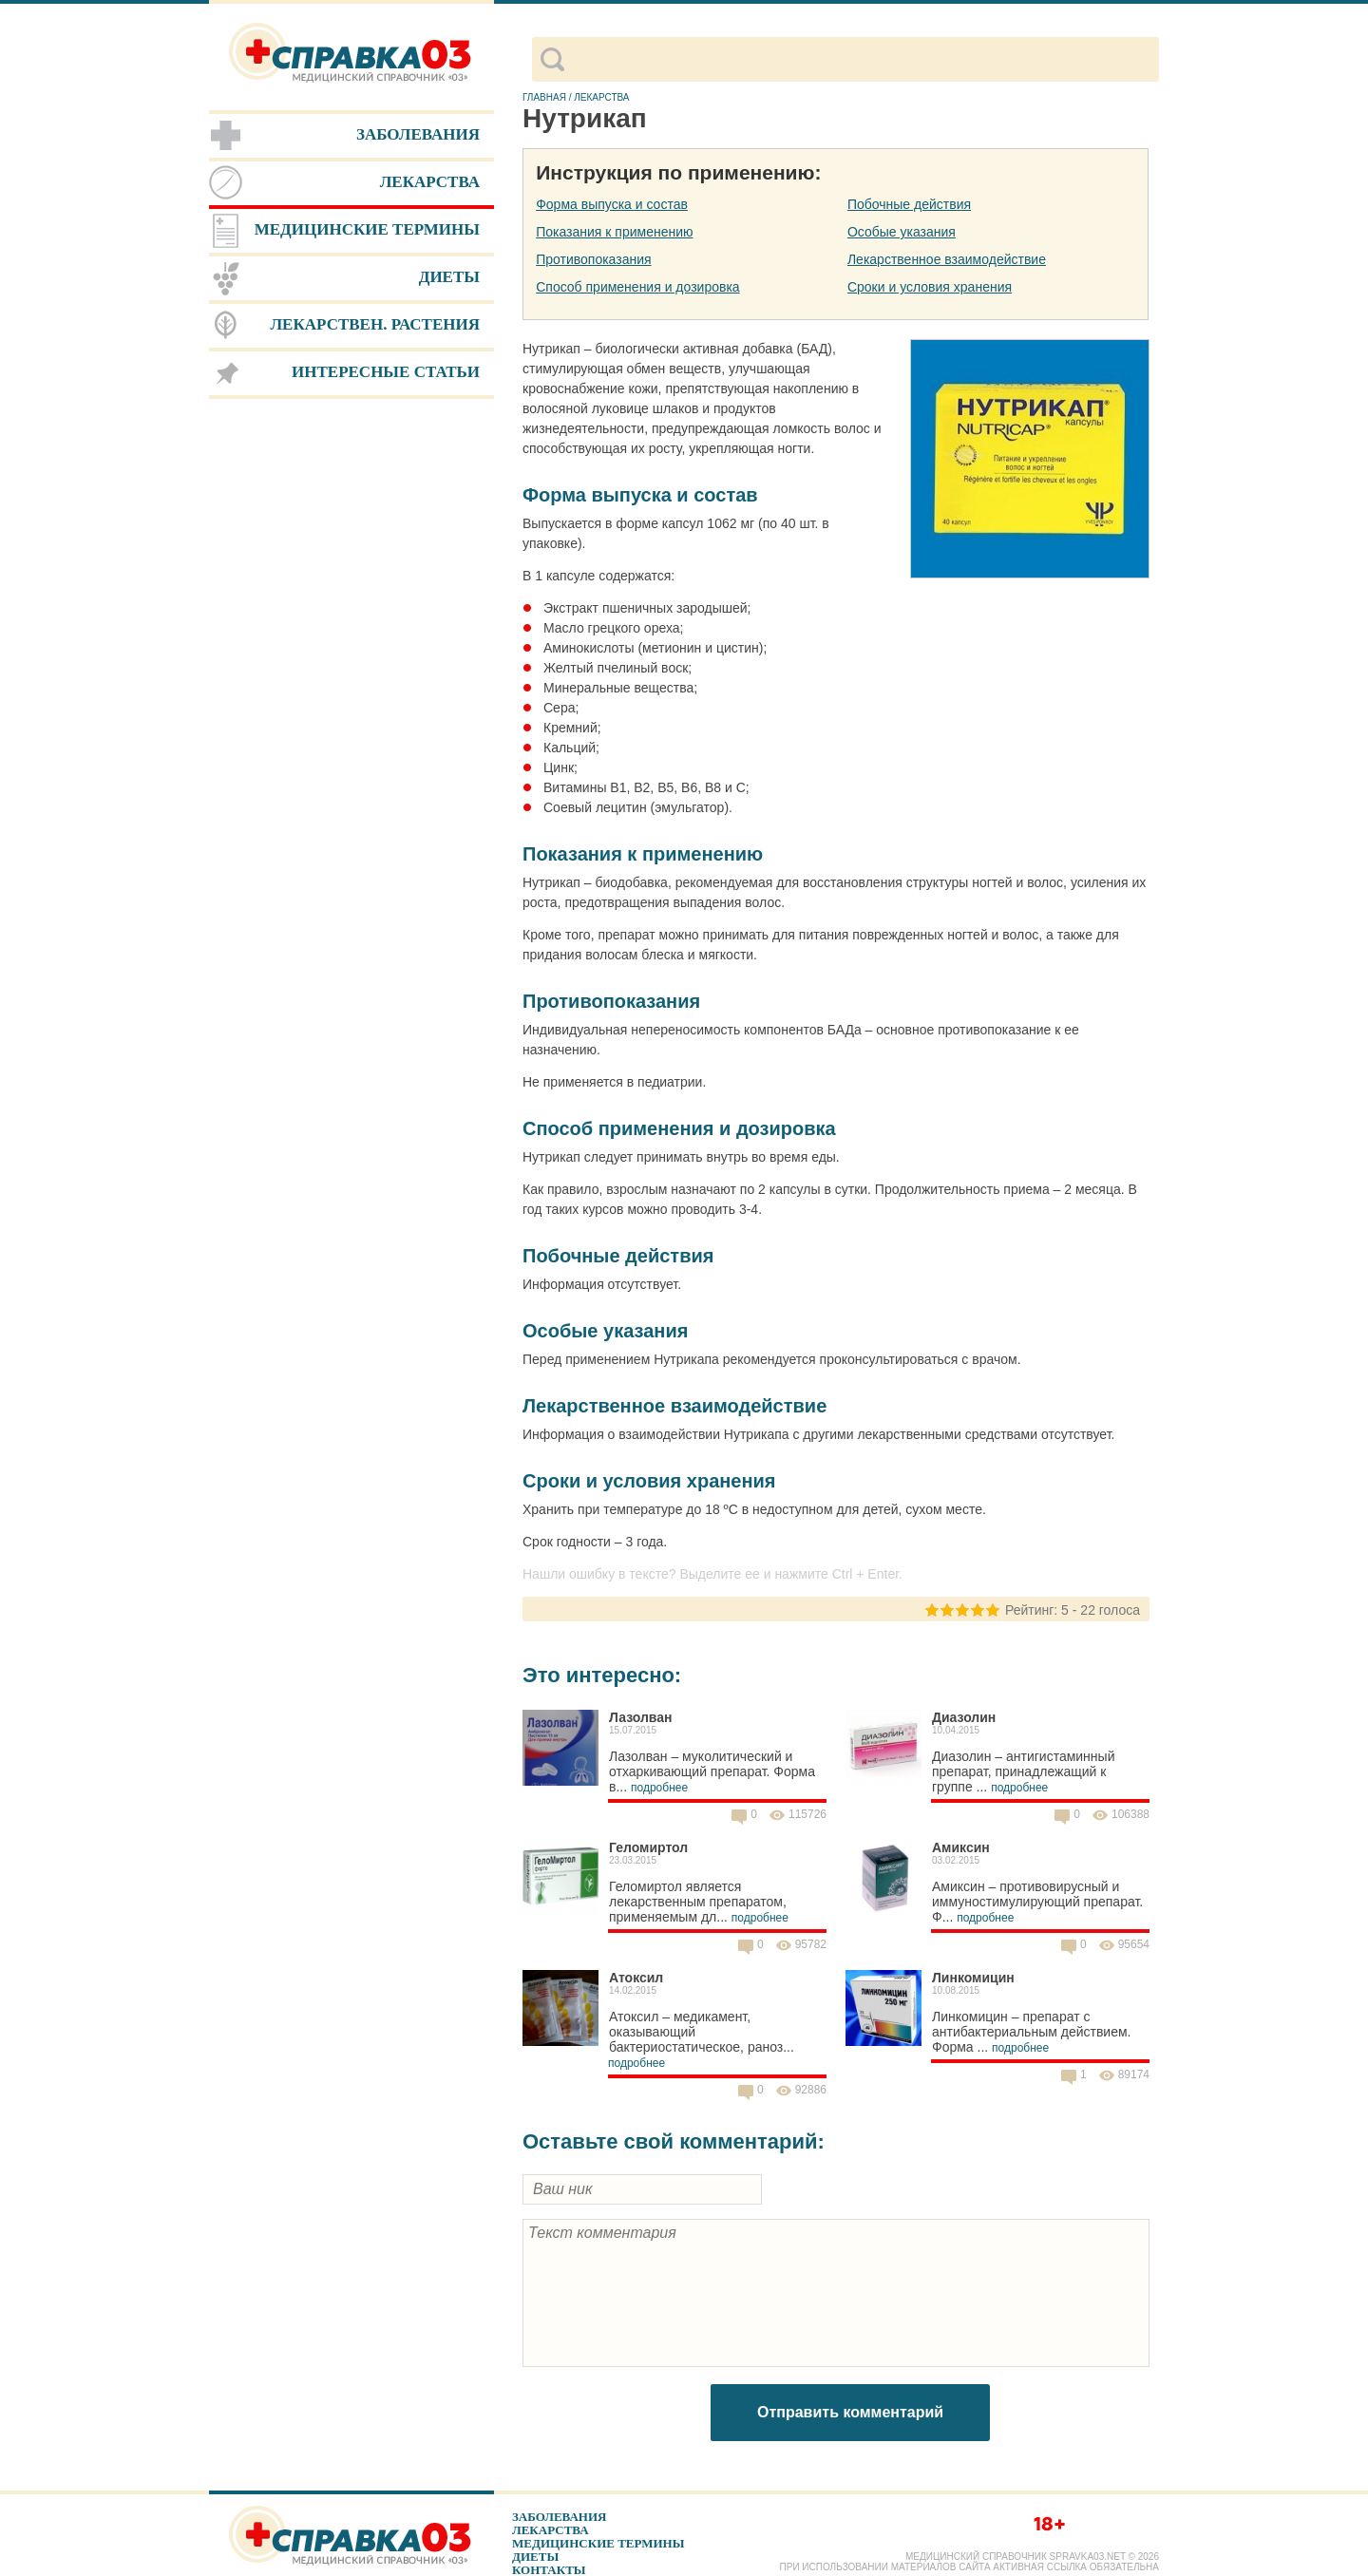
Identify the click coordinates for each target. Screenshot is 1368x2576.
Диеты (535, 2556)
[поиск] (861, 60)
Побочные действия (909, 204)
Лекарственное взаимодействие (946, 259)
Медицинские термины (598, 2543)
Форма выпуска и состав (612, 204)
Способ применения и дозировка (637, 286)
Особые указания (901, 231)
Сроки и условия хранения (929, 286)
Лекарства (550, 2530)
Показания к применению (614, 231)
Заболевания (559, 2517)
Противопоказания (593, 259)
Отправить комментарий (850, 2412)
